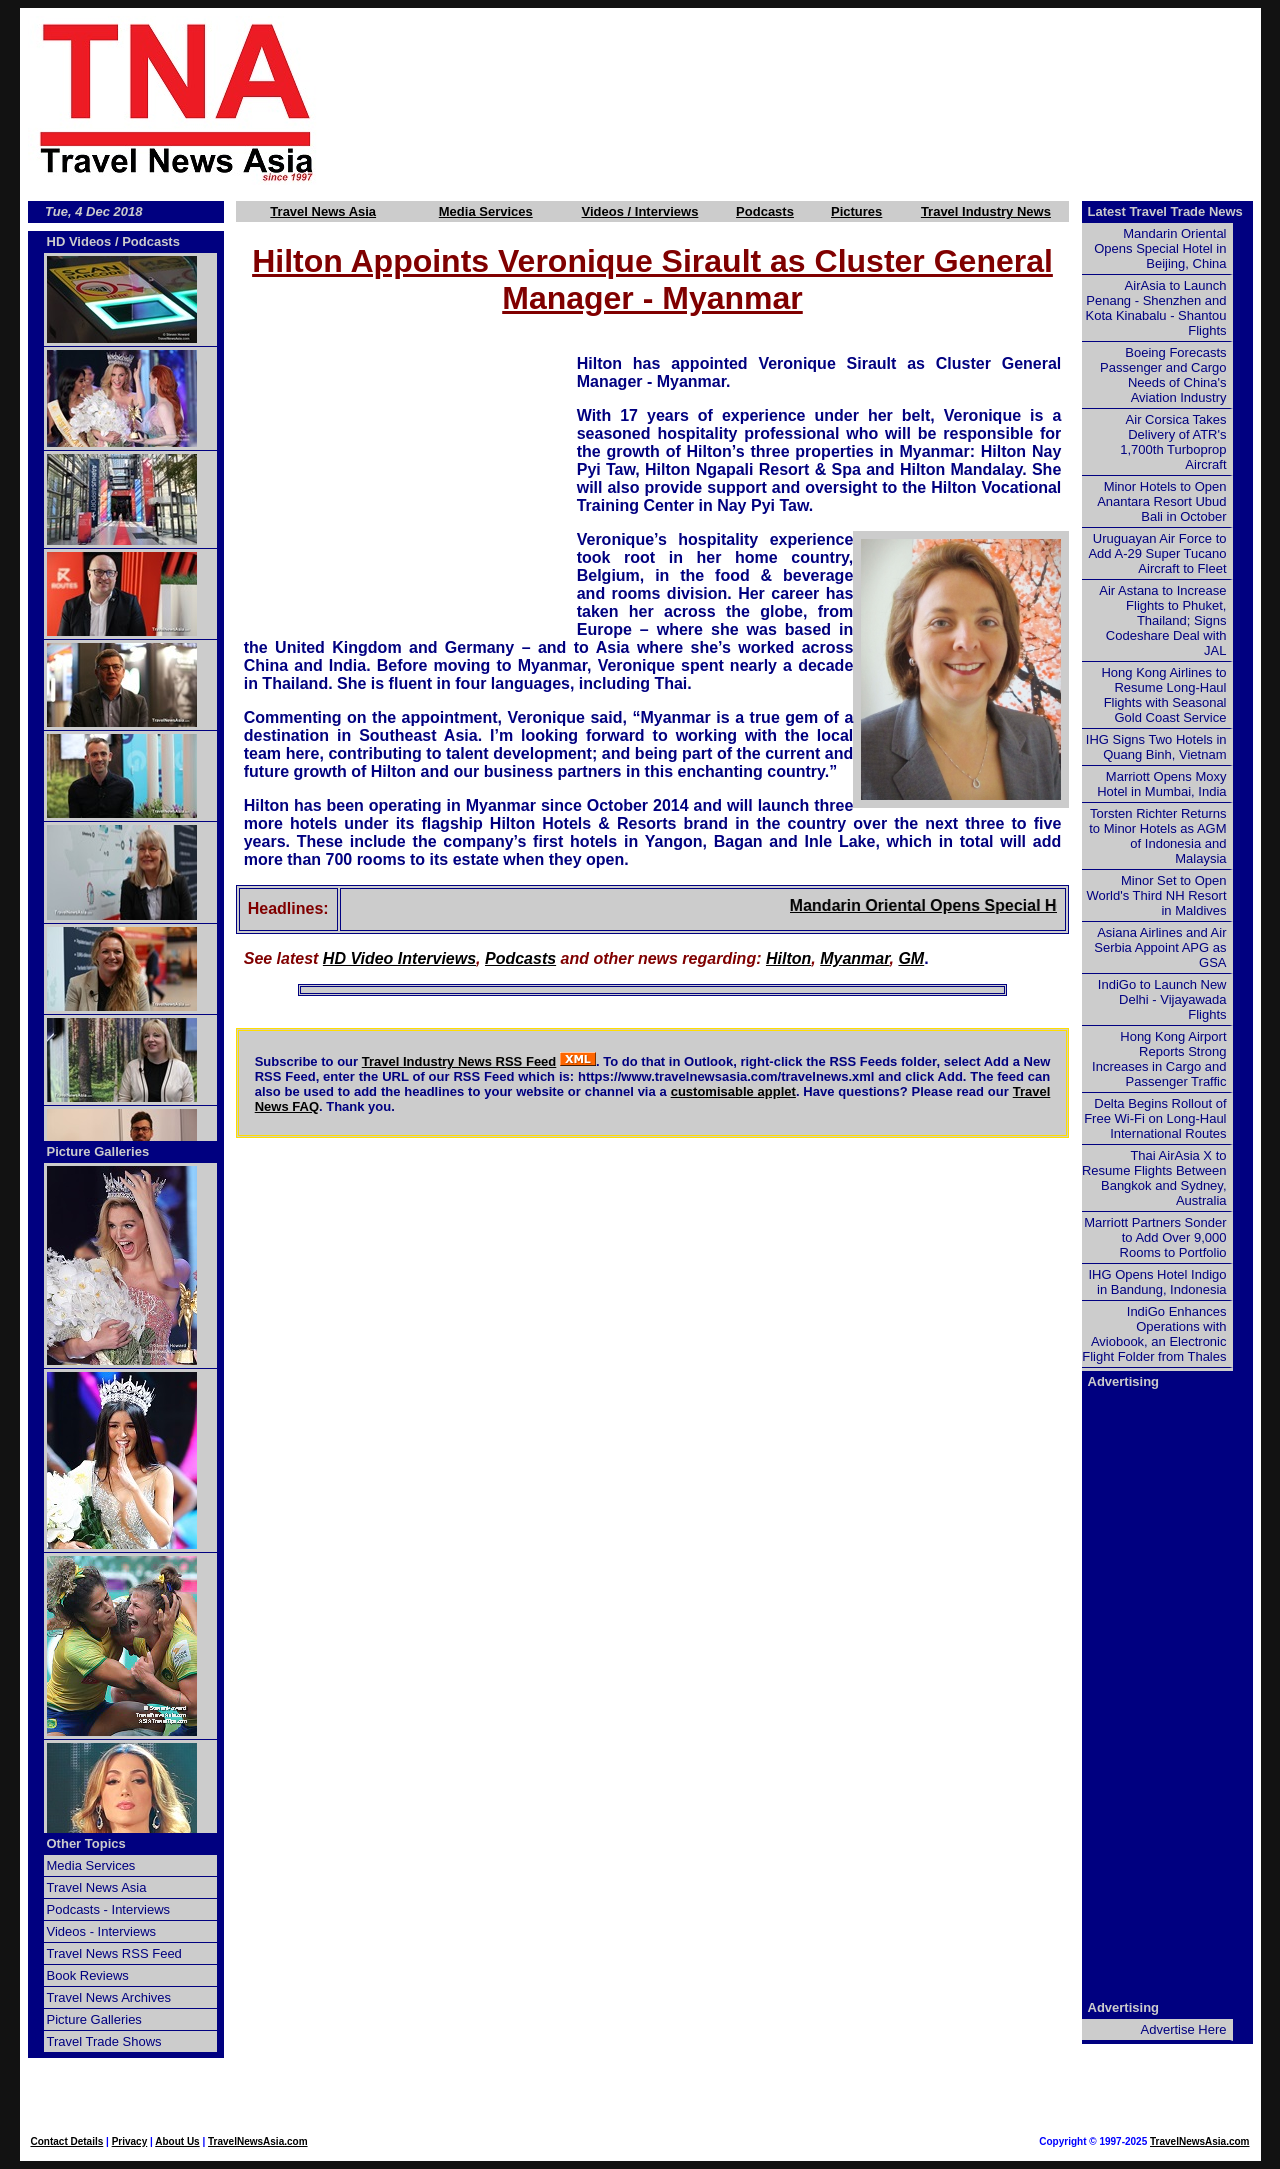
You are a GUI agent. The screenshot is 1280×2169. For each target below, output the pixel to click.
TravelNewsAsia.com (258, 2141)
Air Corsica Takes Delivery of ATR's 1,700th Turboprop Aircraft (1173, 442)
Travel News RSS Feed (114, 1953)
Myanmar (854, 958)
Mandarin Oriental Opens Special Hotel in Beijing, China (1023, 905)
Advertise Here (1184, 2029)
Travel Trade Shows (104, 2041)
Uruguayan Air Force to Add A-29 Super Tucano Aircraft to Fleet (1157, 553)
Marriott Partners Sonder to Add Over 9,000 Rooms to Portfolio (1155, 1237)
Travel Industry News (986, 211)
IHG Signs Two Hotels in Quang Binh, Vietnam (1156, 747)
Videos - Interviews (102, 1931)
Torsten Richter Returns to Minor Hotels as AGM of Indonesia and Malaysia (1157, 836)
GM (911, 958)
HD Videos (79, 241)
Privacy (130, 2141)
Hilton (788, 958)
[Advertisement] (822, 101)
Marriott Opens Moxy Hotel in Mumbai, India (1161, 784)
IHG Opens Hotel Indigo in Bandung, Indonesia (1157, 1282)
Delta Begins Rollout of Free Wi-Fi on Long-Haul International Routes (1155, 1118)
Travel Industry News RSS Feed (459, 1061)
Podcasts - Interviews (109, 1909)
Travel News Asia (323, 211)
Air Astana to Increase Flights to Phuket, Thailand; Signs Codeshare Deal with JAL (1162, 620)
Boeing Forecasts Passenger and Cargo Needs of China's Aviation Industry (1163, 375)
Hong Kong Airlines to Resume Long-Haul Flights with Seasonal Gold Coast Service (1163, 695)
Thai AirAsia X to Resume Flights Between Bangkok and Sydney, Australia (1154, 1178)
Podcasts (765, 211)
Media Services (486, 211)
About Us (177, 2141)
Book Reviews (88, 1975)
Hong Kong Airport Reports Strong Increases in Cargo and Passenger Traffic (1159, 1059)
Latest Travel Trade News (1165, 211)
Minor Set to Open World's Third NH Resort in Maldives (1157, 895)
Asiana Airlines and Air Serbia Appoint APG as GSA (1160, 947)
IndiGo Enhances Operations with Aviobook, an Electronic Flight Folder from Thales (1154, 1334)
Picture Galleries (98, 1151)
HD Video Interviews (399, 958)
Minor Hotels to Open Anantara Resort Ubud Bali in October (1161, 501)
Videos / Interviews (640, 211)
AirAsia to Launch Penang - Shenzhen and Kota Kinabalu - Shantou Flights (1156, 308)
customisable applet (733, 1091)
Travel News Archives (109, 1997)
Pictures (856, 211)
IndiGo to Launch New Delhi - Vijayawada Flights (1162, 999)
